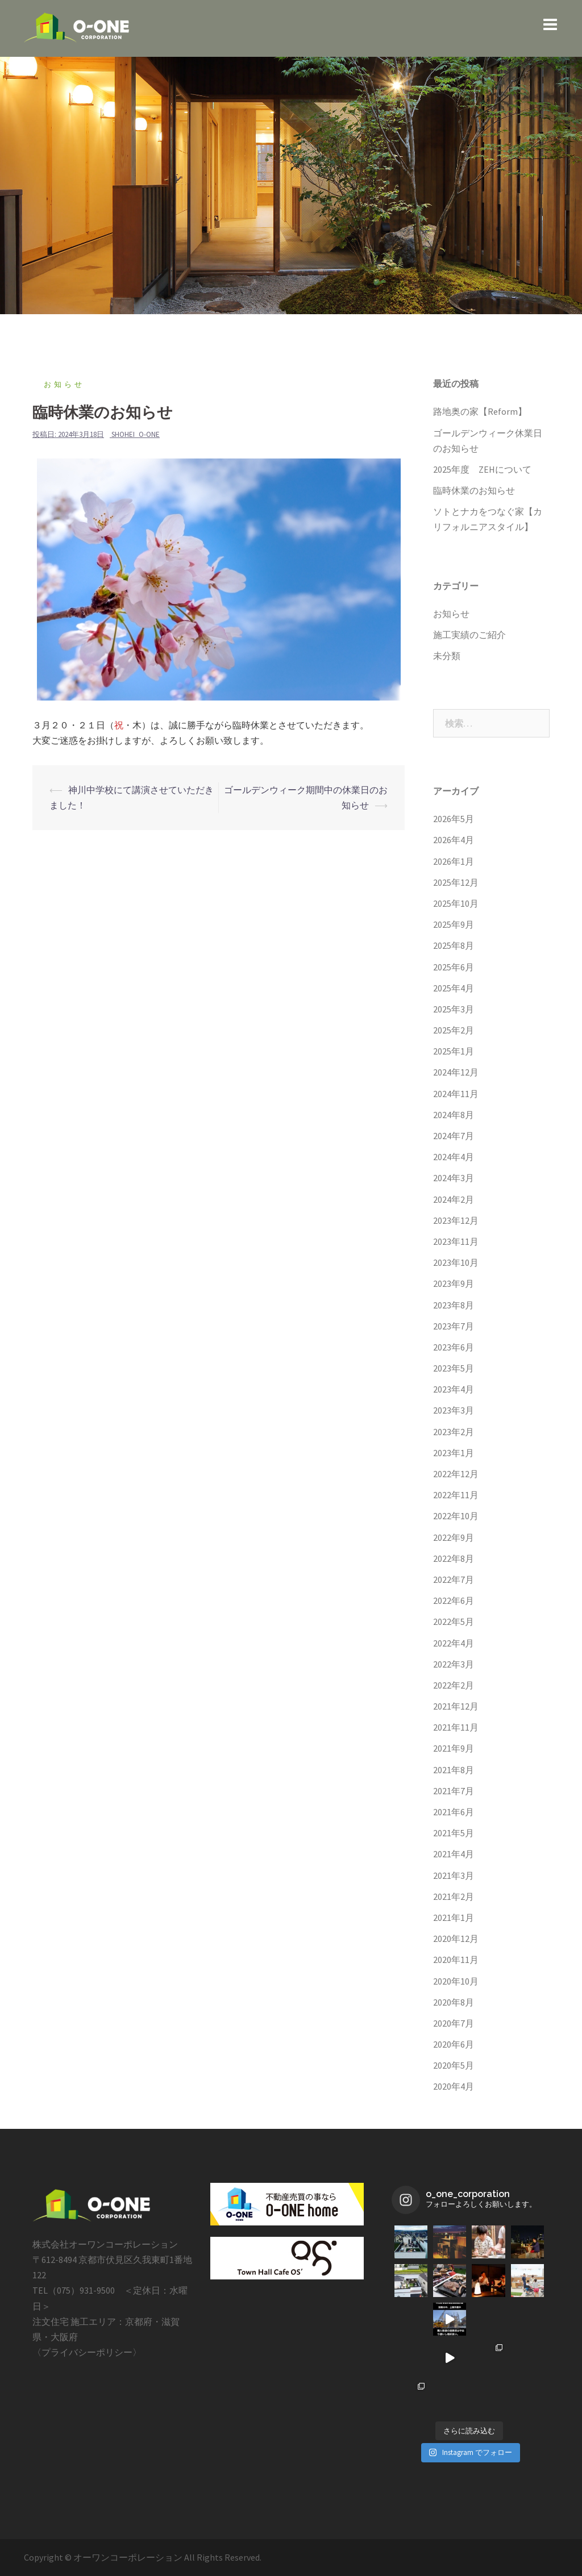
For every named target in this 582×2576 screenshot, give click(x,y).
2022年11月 (456, 1494)
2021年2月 (453, 1896)
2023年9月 (453, 1283)
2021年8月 (453, 1769)
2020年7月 (453, 2023)
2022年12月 (456, 1473)
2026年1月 (453, 861)
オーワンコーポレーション (128, 2557)
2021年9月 (453, 1748)
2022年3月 (453, 1664)
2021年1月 (453, 1917)
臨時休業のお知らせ (474, 490)
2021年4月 (453, 1854)
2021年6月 (453, 1812)
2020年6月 (453, 2044)
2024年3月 (453, 1177)
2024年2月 (453, 1199)
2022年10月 (456, 1516)
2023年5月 (453, 1368)
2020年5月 (453, 2065)
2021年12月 (456, 1706)
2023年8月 (453, 1305)
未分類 (446, 655)
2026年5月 (453, 818)
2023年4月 (453, 1389)
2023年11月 (456, 1241)
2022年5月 (453, 1621)
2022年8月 (453, 1558)
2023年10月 (456, 1262)
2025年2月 (453, 1030)
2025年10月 (456, 903)
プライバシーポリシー (86, 2352)
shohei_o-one (135, 434)
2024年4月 (453, 1156)
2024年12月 (456, 1072)
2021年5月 (453, 1833)
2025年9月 (453, 924)
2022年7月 (453, 1579)
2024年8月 (453, 1114)
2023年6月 (453, 1347)
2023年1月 (453, 1452)
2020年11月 (456, 1959)
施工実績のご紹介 (469, 634)
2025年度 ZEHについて (482, 469)
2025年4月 (453, 988)
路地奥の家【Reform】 (480, 411)
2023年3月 (453, 1410)
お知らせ (64, 384)
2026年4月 (453, 839)
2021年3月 (453, 1875)
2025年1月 (453, 1051)
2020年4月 (453, 2086)
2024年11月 (456, 1093)
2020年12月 (456, 1938)
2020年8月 (453, 2002)
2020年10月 (456, 1981)
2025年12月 (456, 882)
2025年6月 (453, 967)
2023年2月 (453, 1431)
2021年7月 (453, 1790)
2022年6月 (453, 1600)
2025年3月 (453, 1009)
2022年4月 (453, 1643)
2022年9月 (453, 1537)
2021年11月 (456, 1727)
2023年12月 (456, 1220)
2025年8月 (453, 945)
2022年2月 (453, 1685)
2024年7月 (453, 1135)
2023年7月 (453, 1326)
